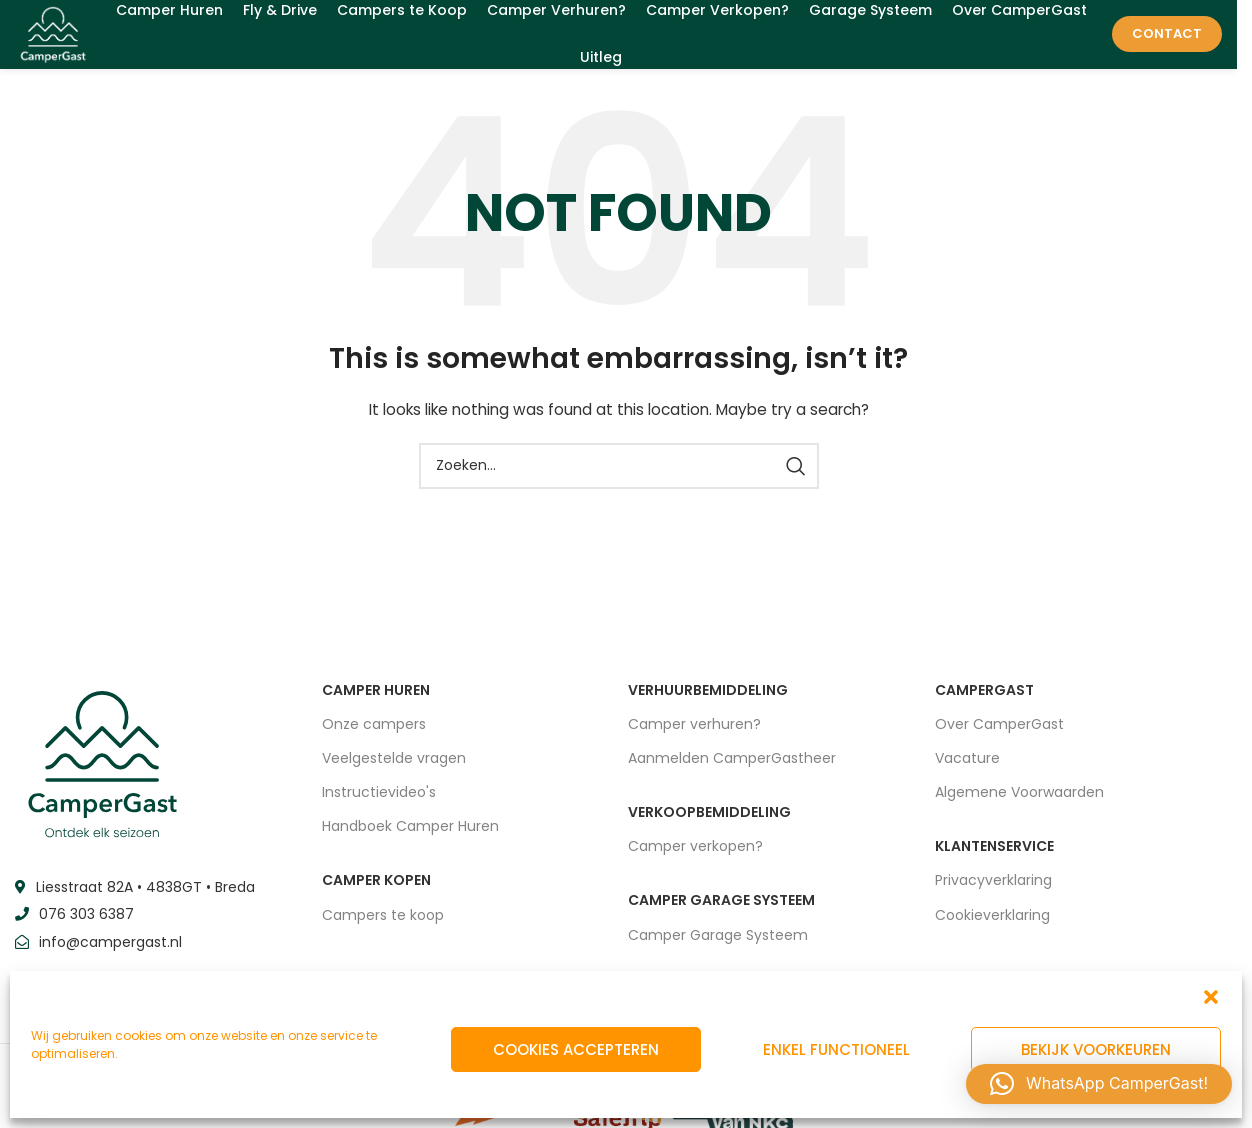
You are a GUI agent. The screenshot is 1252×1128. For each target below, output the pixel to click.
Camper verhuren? (694, 735)
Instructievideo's (379, 804)
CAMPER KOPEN (376, 892)
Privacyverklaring (993, 892)
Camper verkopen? (695, 858)
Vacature (967, 769)
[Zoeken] (619, 477)
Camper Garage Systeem (718, 946)
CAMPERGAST (984, 701)
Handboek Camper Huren (410, 838)
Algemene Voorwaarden (1019, 804)
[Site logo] (60, 39)
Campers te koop (383, 926)
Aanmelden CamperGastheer (732, 769)
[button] (1211, 997)
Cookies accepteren (576, 1049)
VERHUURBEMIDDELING (708, 701)
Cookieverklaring (992, 926)
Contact (1167, 39)
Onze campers (374, 735)
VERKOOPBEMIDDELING (709, 824)
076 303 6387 (86, 926)
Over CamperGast (999, 735)
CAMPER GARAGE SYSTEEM (721, 912)
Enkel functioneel (836, 1049)
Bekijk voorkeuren (1096, 1049)
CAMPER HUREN (376, 701)
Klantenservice (994, 858)
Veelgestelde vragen (394, 769)
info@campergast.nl (110, 953)
